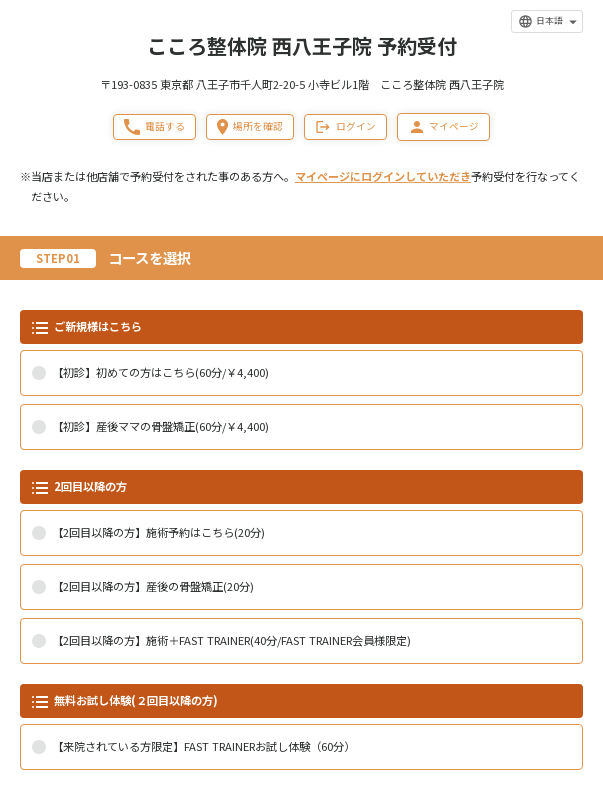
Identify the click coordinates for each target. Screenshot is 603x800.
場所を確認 (250, 127)
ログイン (345, 127)
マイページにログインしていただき (383, 176)
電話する (154, 127)
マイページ (443, 127)
